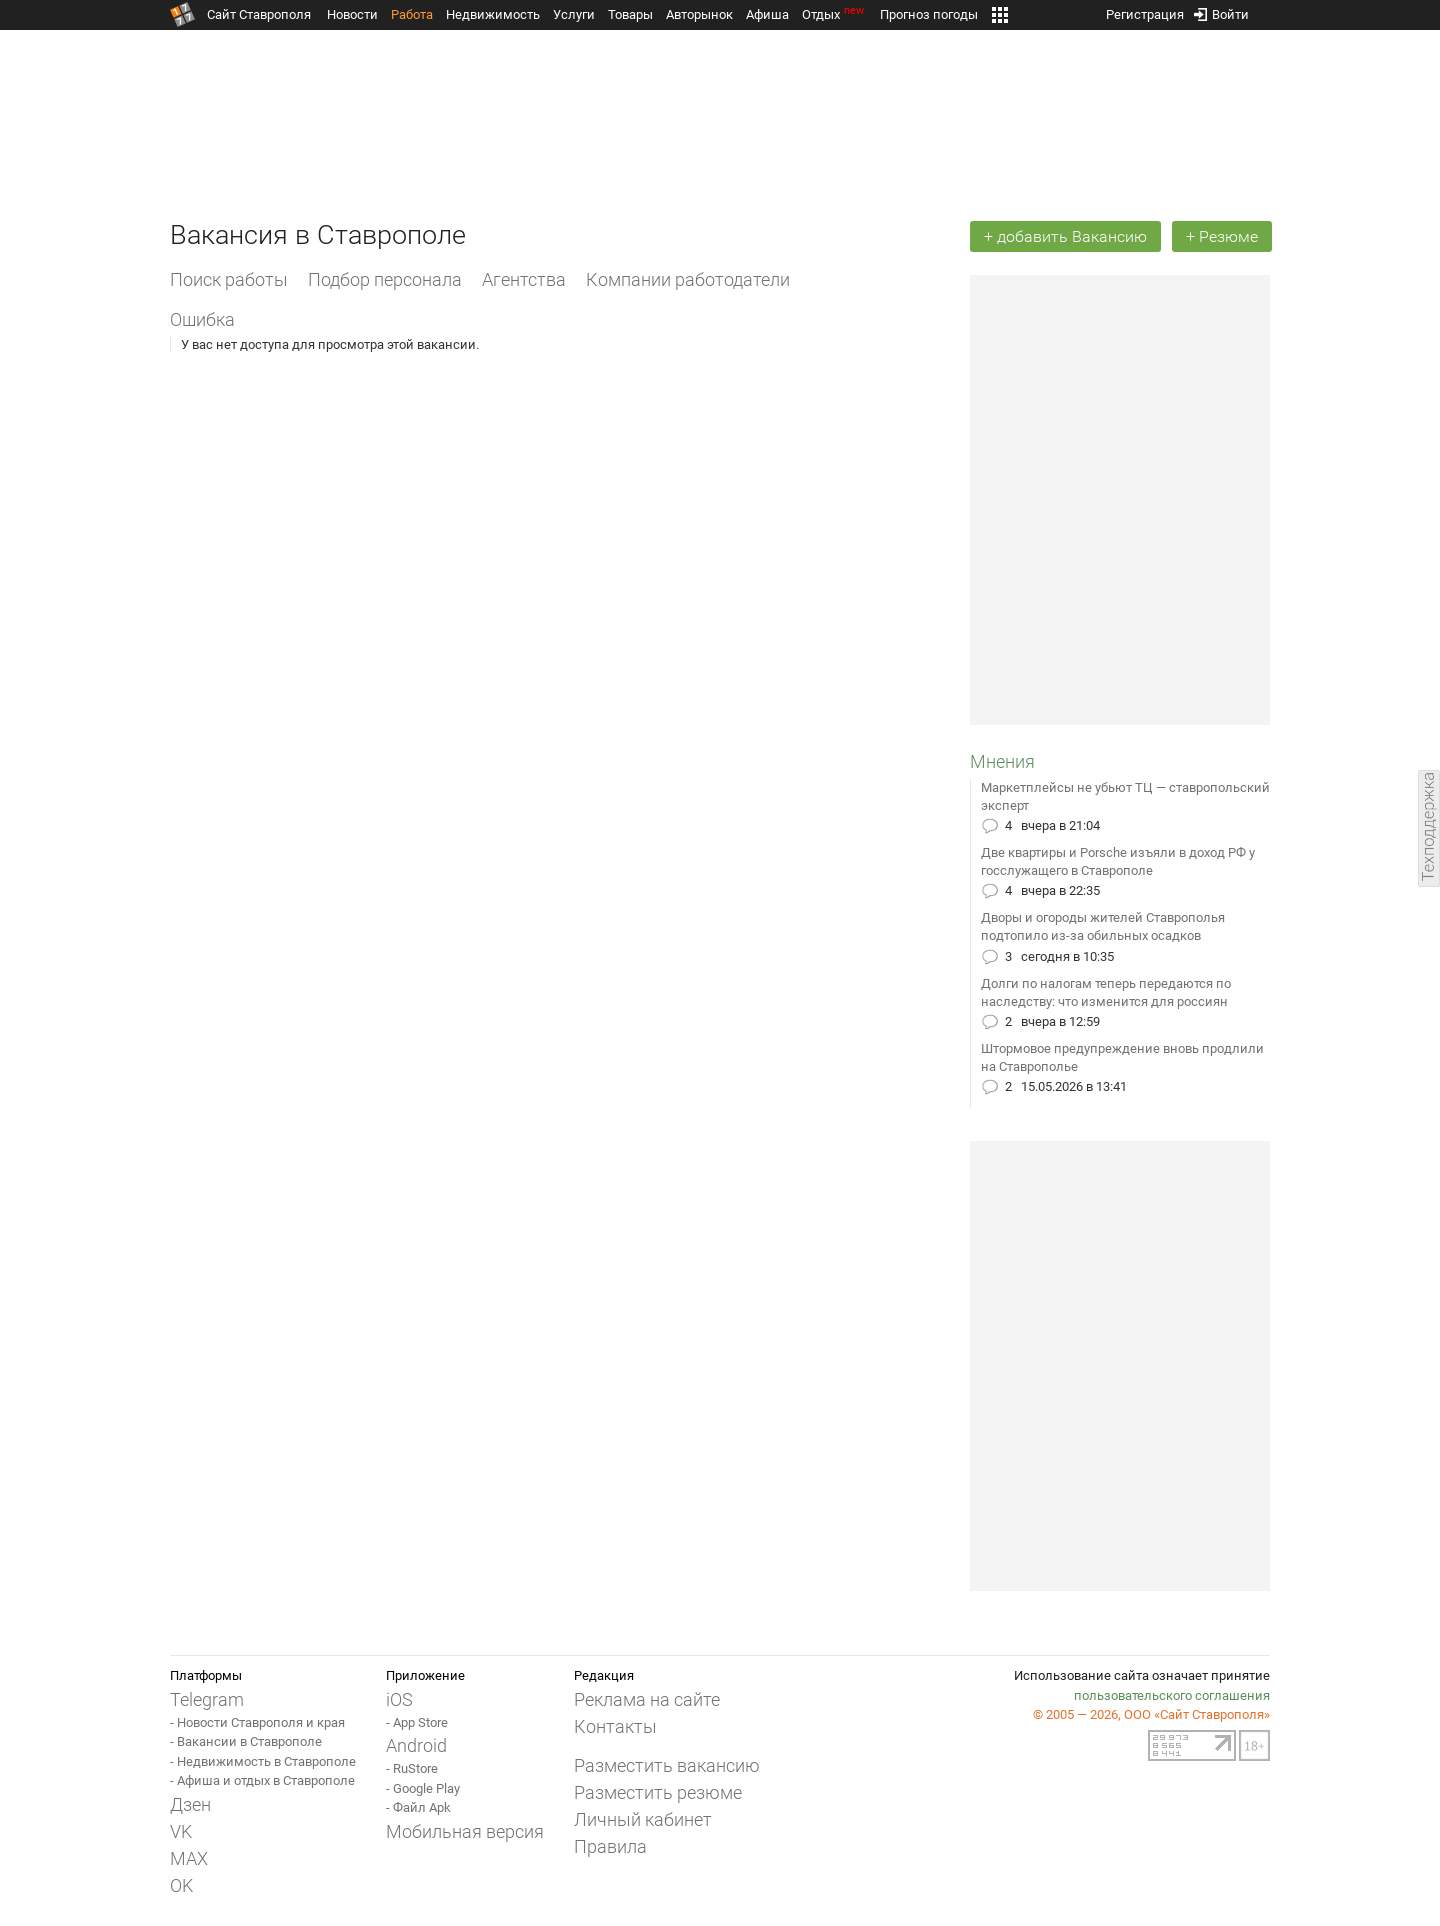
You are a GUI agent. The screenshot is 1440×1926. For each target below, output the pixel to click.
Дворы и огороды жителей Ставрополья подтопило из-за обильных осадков (1103, 926)
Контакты (615, 1726)
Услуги (574, 14)
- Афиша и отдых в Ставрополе (262, 1780)
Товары (630, 14)
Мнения (1002, 761)
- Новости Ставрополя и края (257, 1722)
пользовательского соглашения (1172, 1695)
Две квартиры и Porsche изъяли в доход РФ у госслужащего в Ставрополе (1118, 861)
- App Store (417, 1722)
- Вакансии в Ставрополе (246, 1741)
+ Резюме (1222, 236)
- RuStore (412, 1768)
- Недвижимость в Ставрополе (263, 1761)
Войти (1221, 10)
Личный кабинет (643, 1819)
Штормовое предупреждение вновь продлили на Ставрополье (1122, 1057)
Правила (610, 1846)
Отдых (834, 14)
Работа (412, 14)
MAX (189, 1858)
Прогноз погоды (929, 14)
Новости (352, 14)
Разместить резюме (658, 1792)
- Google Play (423, 1788)
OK (181, 1885)
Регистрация (1145, 10)
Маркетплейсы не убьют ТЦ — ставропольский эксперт (1125, 796)
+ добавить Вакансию (1065, 236)
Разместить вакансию (667, 1765)
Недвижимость (493, 14)
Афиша (767, 14)
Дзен (190, 1804)
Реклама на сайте (647, 1699)
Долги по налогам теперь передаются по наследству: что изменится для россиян (1106, 992)
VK (181, 1831)
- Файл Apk (418, 1807)
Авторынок (699, 14)
